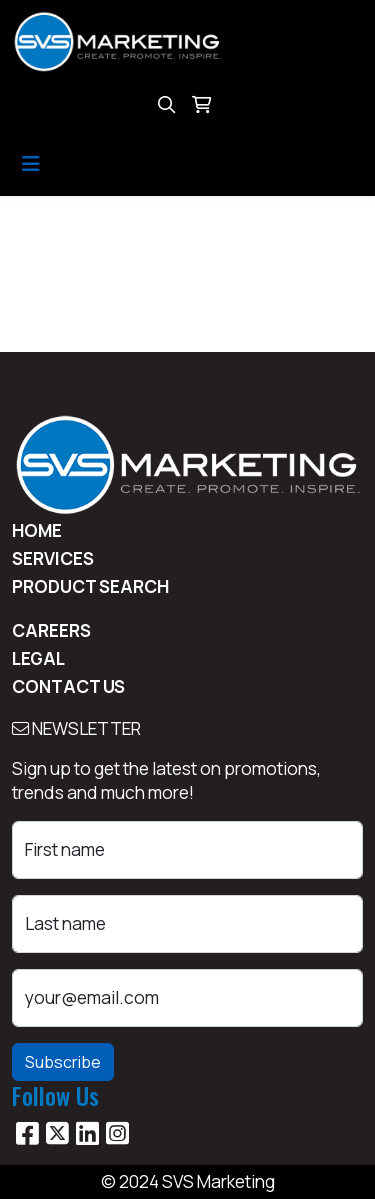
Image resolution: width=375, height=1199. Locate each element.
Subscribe (63, 1062)
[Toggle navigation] (31, 164)
